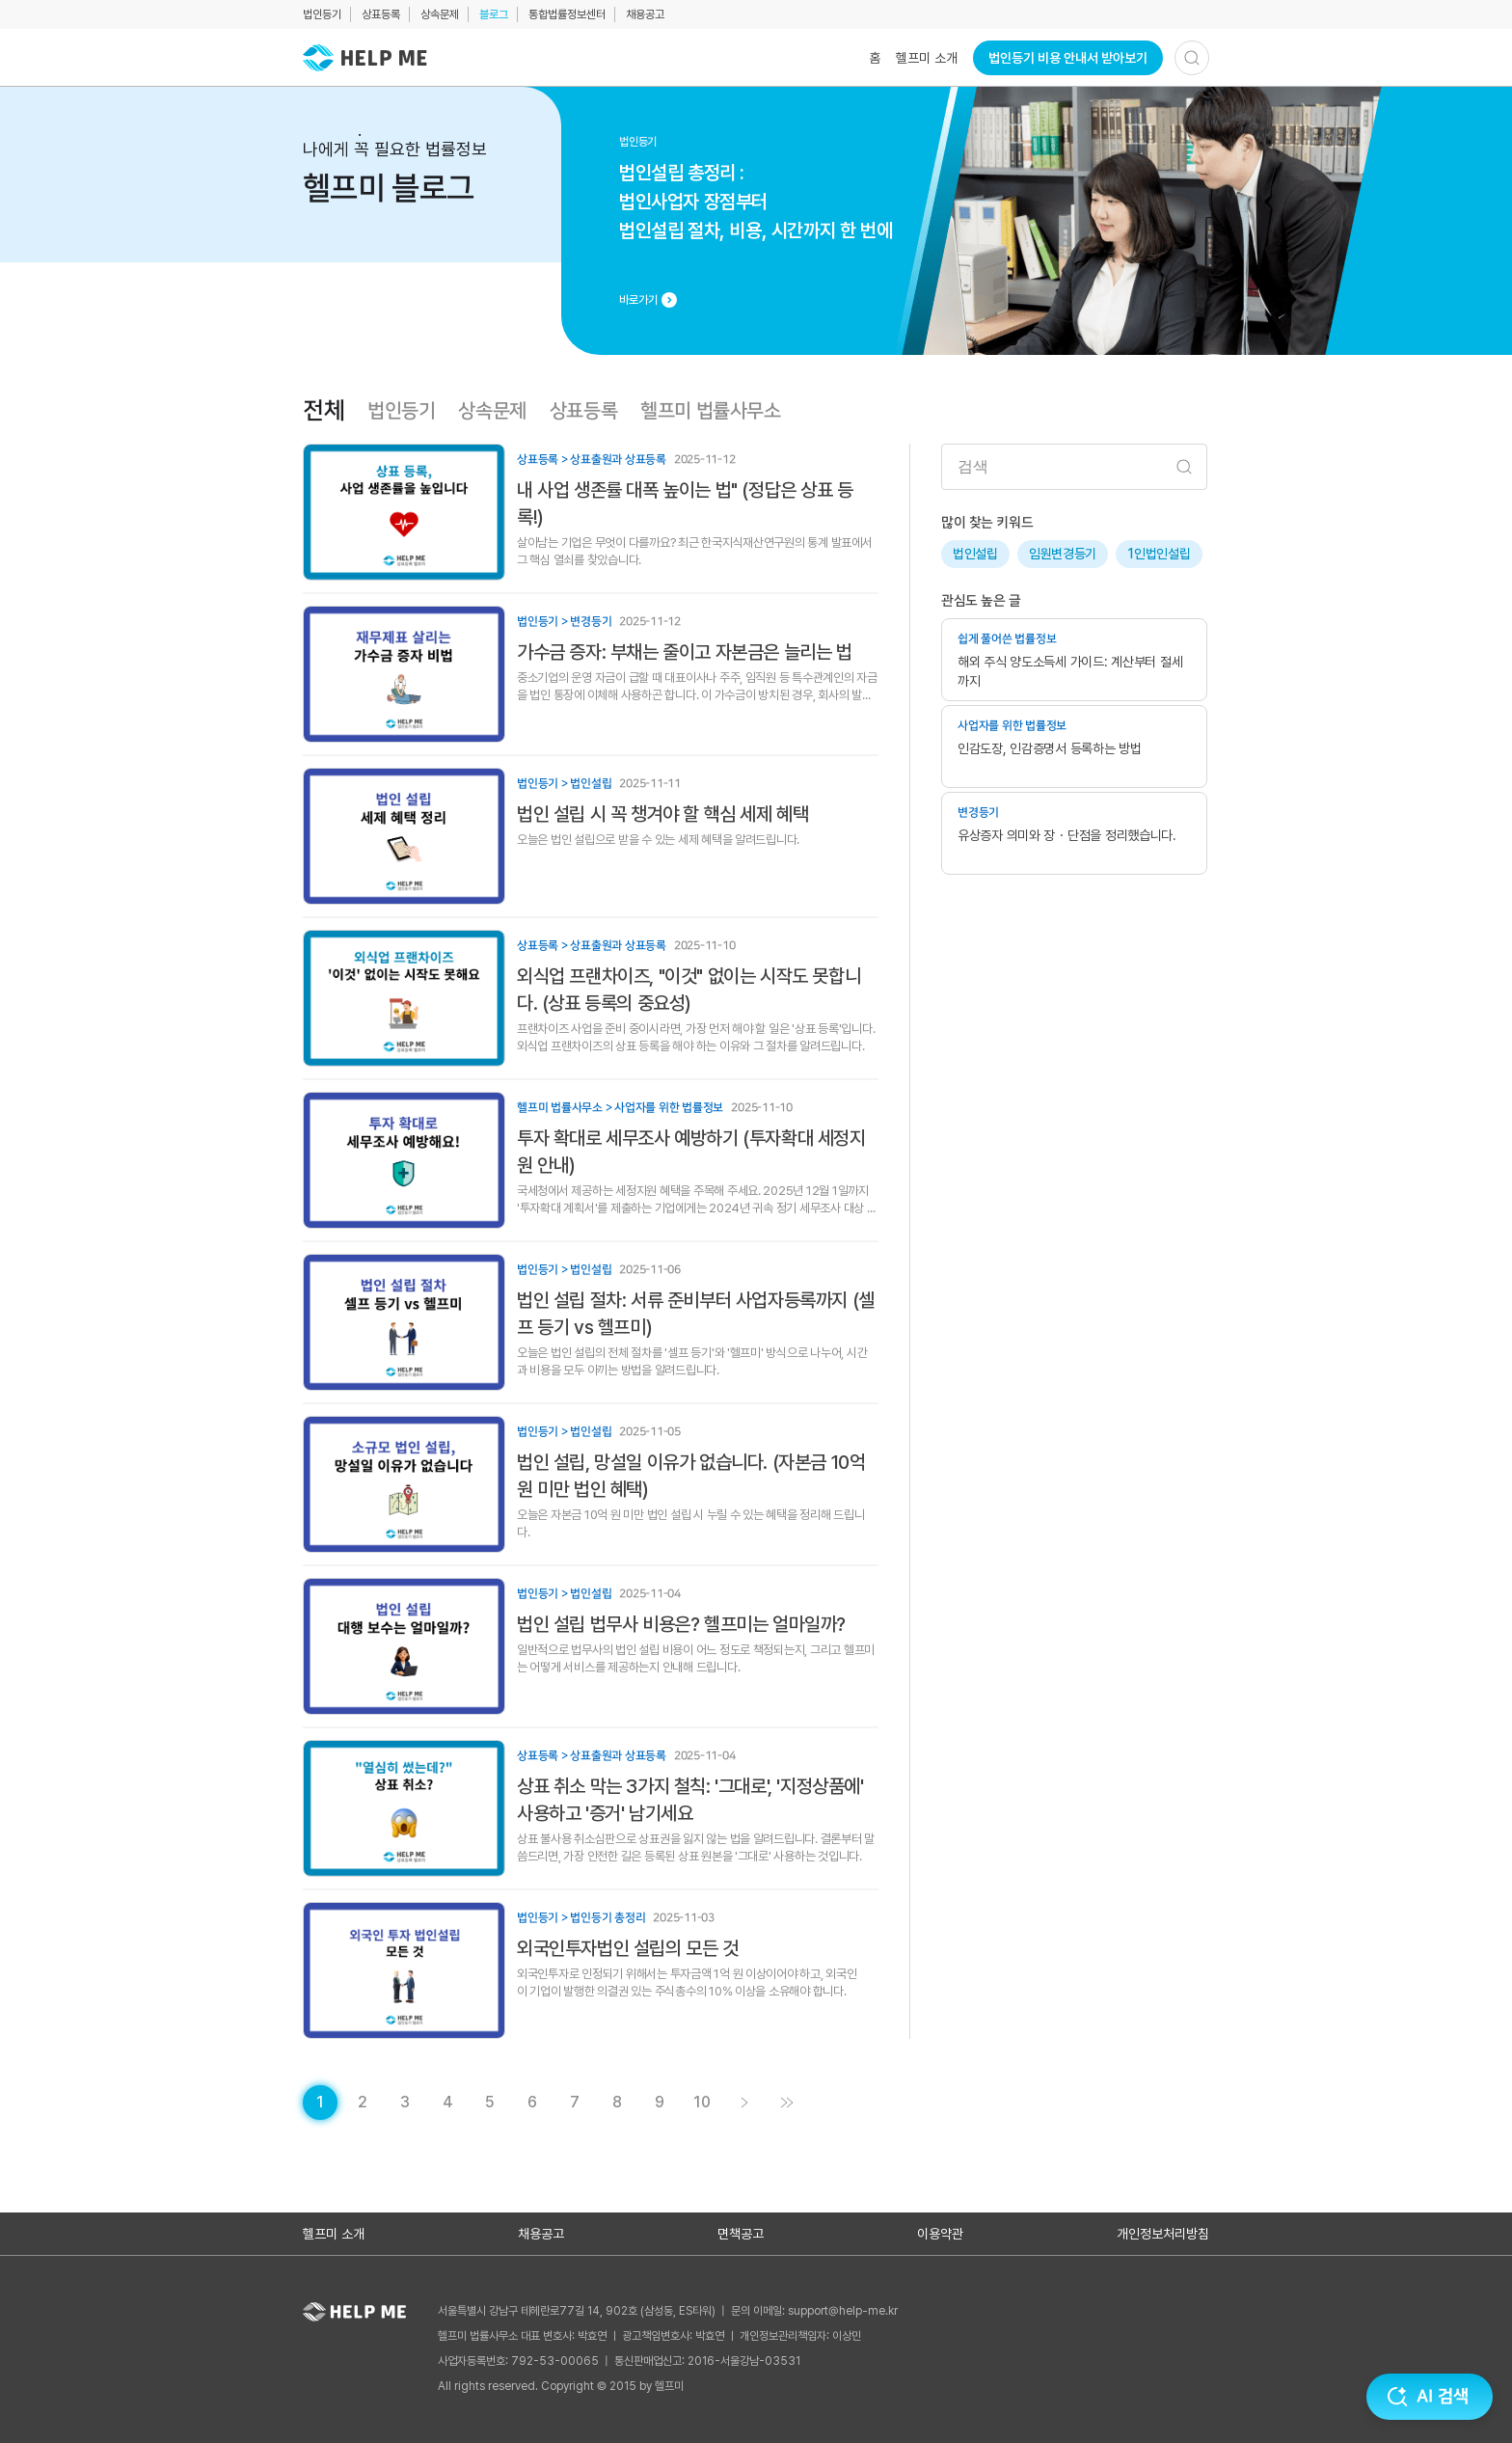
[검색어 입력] (1074, 467)
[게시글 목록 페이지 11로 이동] (787, 2102)
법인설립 (975, 553)
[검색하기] (1191, 58)
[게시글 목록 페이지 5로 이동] (489, 2102)
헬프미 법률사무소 (710, 410)
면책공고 (740, 2233)
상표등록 (381, 14)
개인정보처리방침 (1163, 2233)
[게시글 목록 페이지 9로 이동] (659, 2102)
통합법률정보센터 (567, 14)
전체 (323, 410)
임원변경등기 (1062, 553)
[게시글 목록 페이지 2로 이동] (362, 2102)
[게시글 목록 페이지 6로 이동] (532, 2102)
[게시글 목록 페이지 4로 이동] (447, 2102)
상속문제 (439, 14)
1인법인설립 (1158, 553)
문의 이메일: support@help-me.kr (814, 2311)
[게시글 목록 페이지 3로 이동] (405, 2102)
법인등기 (322, 14)
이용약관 (940, 2233)
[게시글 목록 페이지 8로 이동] (617, 2102)
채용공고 (645, 14)
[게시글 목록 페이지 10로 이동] (702, 2102)
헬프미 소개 (927, 58)
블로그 (493, 14)
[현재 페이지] (320, 2102)
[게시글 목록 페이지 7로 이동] (574, 2102)
